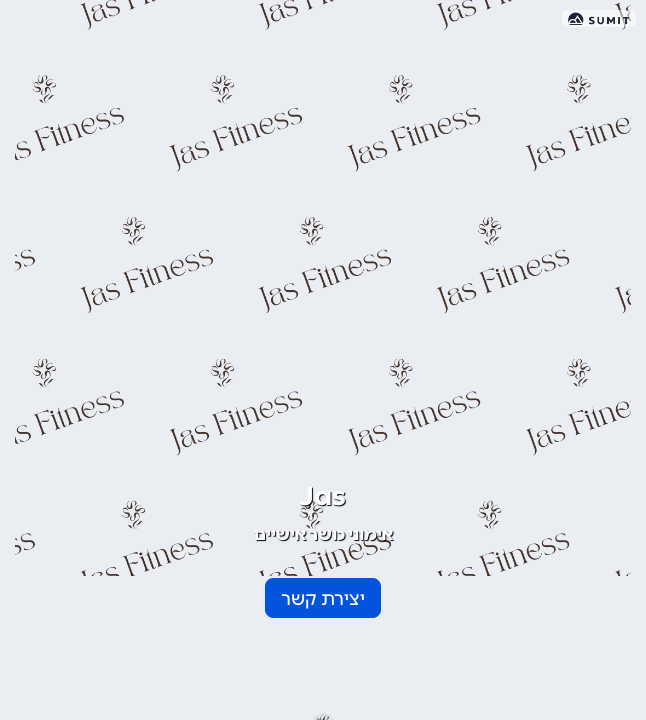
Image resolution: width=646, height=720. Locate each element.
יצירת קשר (323, 599)
